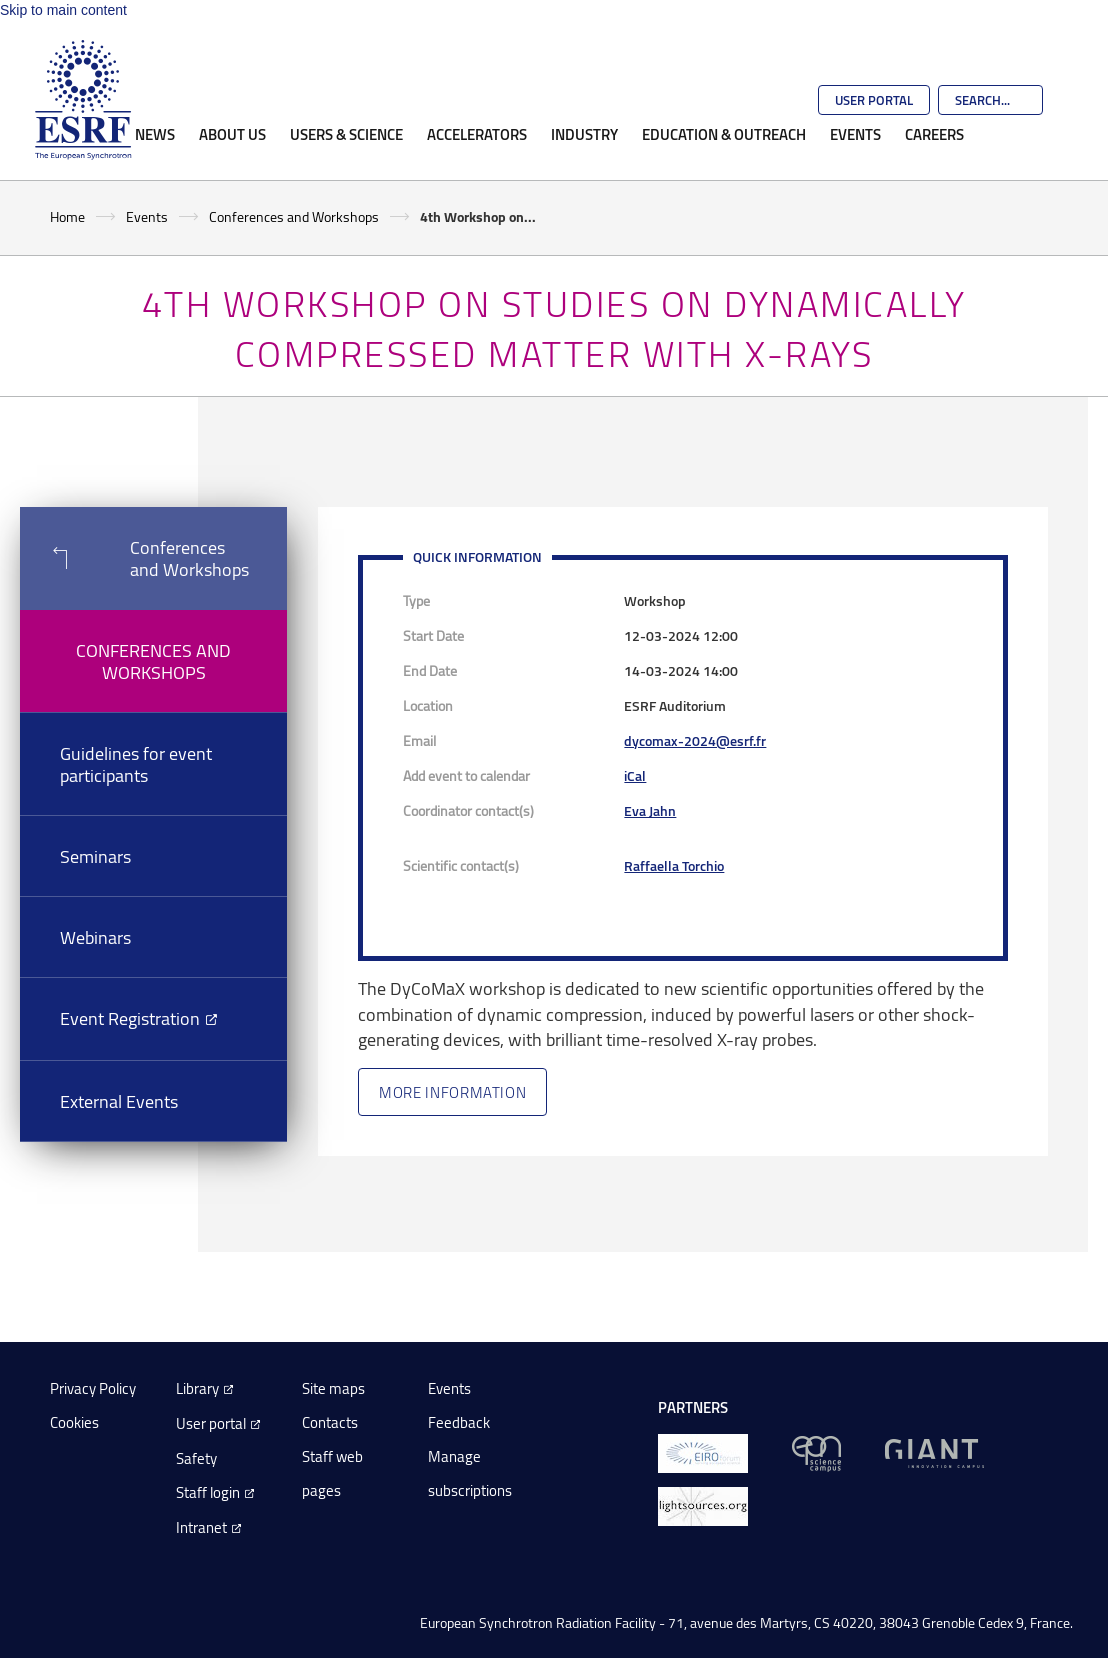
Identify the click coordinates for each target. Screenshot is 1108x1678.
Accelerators (477, 134)
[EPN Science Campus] (816, 1452)
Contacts (330, 1422)
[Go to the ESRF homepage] (83, 100)
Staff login (208, 1492)
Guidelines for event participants (136, 764)
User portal (211, 1423)
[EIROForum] (703, 1452)
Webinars (95, 937)
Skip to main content (63, 10)
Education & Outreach (724, 134)
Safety (196, 1458)
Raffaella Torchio (674, 865)
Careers (934, 134)
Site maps (333, 1388)
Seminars (95, 856)
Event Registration (130, 1018)
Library (197, 1388)
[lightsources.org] (703, 1505)
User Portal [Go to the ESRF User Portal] (874, 100)
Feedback (459, 1422)
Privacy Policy (93, 1388)
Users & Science (346, 134)
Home (67, 216)
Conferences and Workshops (294, 216)
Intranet (201, 1527)
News (155, 134)
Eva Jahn (650, 810)
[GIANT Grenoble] (934, 1452)
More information (452, 1092)
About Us (232, 134)
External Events (119, 1101)
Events (855, 134)
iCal (635, 775)
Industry (584, 134)
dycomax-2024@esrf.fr (695, 740)
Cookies (74, 1422)
